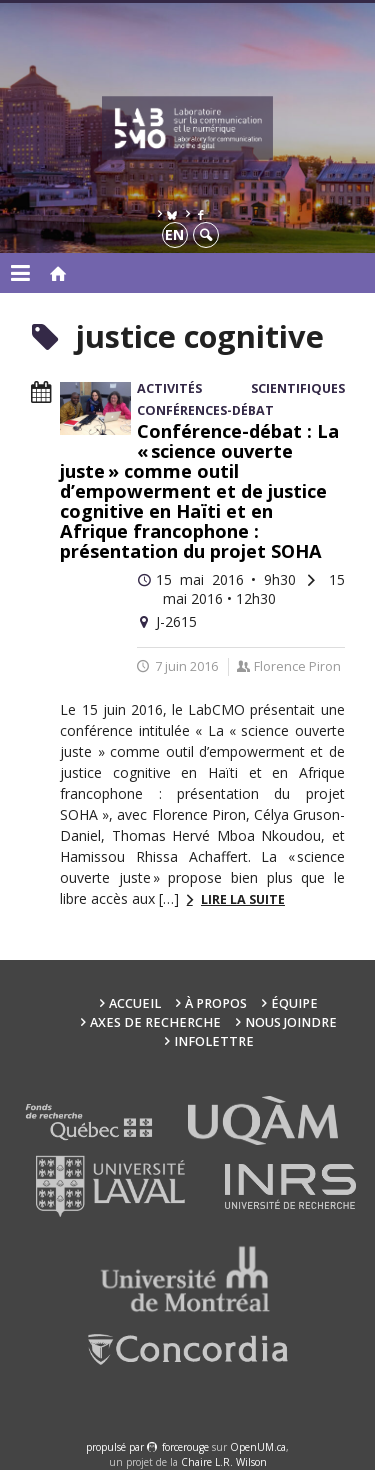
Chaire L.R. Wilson (224, 1462)
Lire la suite (243, 899)
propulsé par (116, 1447)
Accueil (135, 1003)
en (174, 234)
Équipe (294, 1003)
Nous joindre (291, 1022)
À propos (216, 1003)
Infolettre (214, 1041)
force (185, 1447)
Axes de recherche (155, 1022)
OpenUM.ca (258, 1447)
